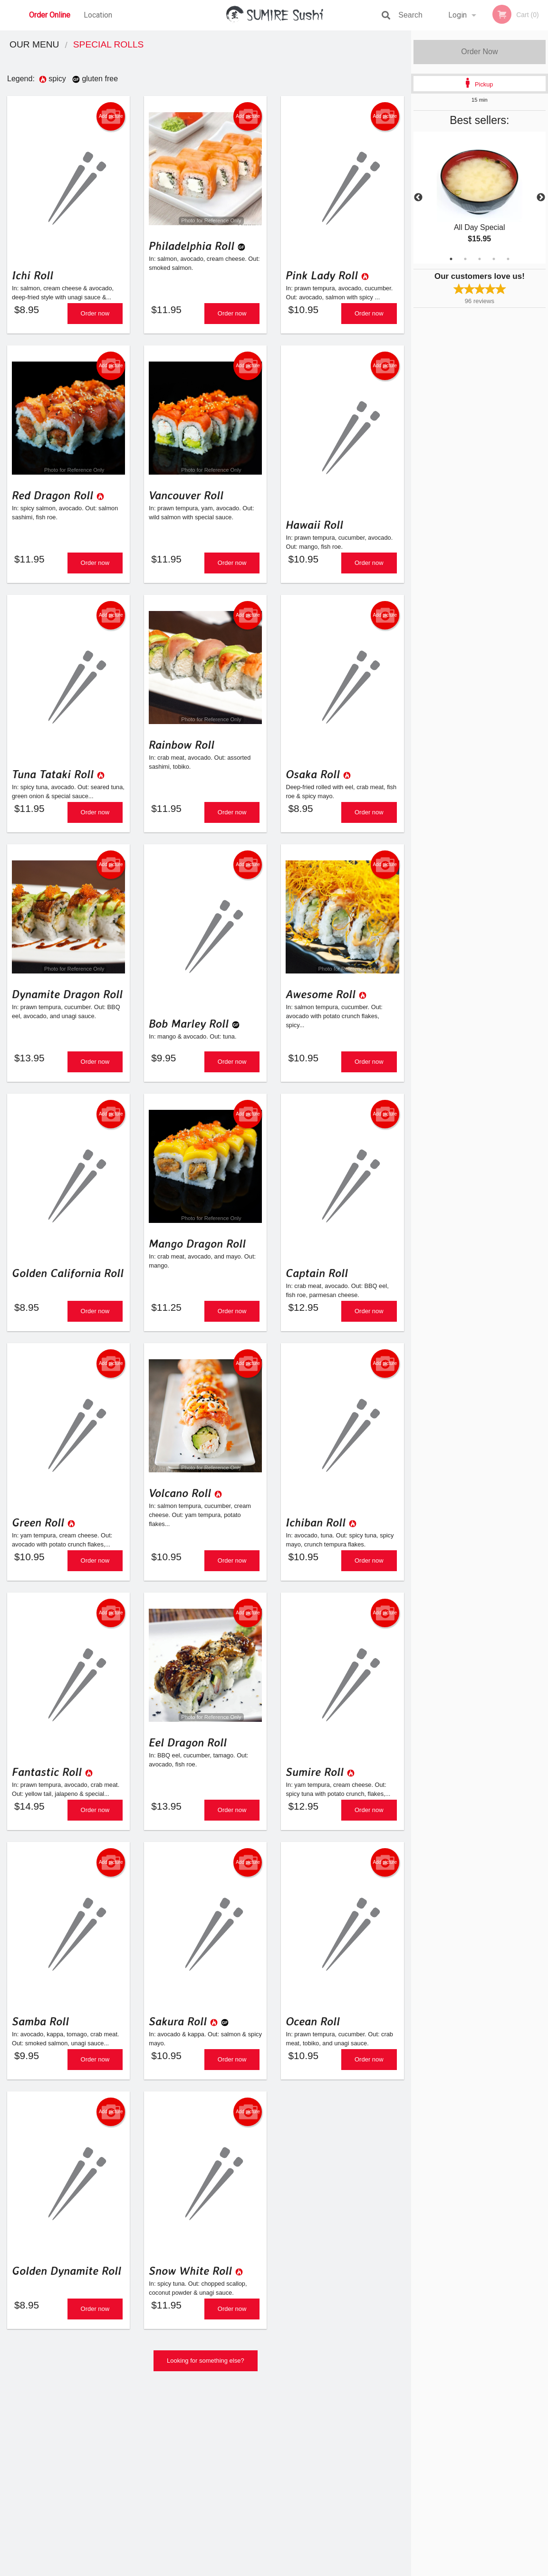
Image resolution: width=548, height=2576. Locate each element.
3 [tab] (479, 259)
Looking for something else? (205, 2394)
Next (541, 197)
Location (98, 14)
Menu (249, 2448)
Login (457, 14)
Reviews (332, 2448)
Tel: (429, 2472)
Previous (418, 197)
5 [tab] (508, 259)
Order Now (479, 52)
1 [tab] (451, 259)
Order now (95, 317)
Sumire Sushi (71, 2437)
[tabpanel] (479, 197)
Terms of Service (290, 2569)
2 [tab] (465, 259)
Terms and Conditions (350, 2460)
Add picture (111, 116)
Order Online (49, 14)
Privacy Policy (340, 2472)
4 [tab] (494, 259)
